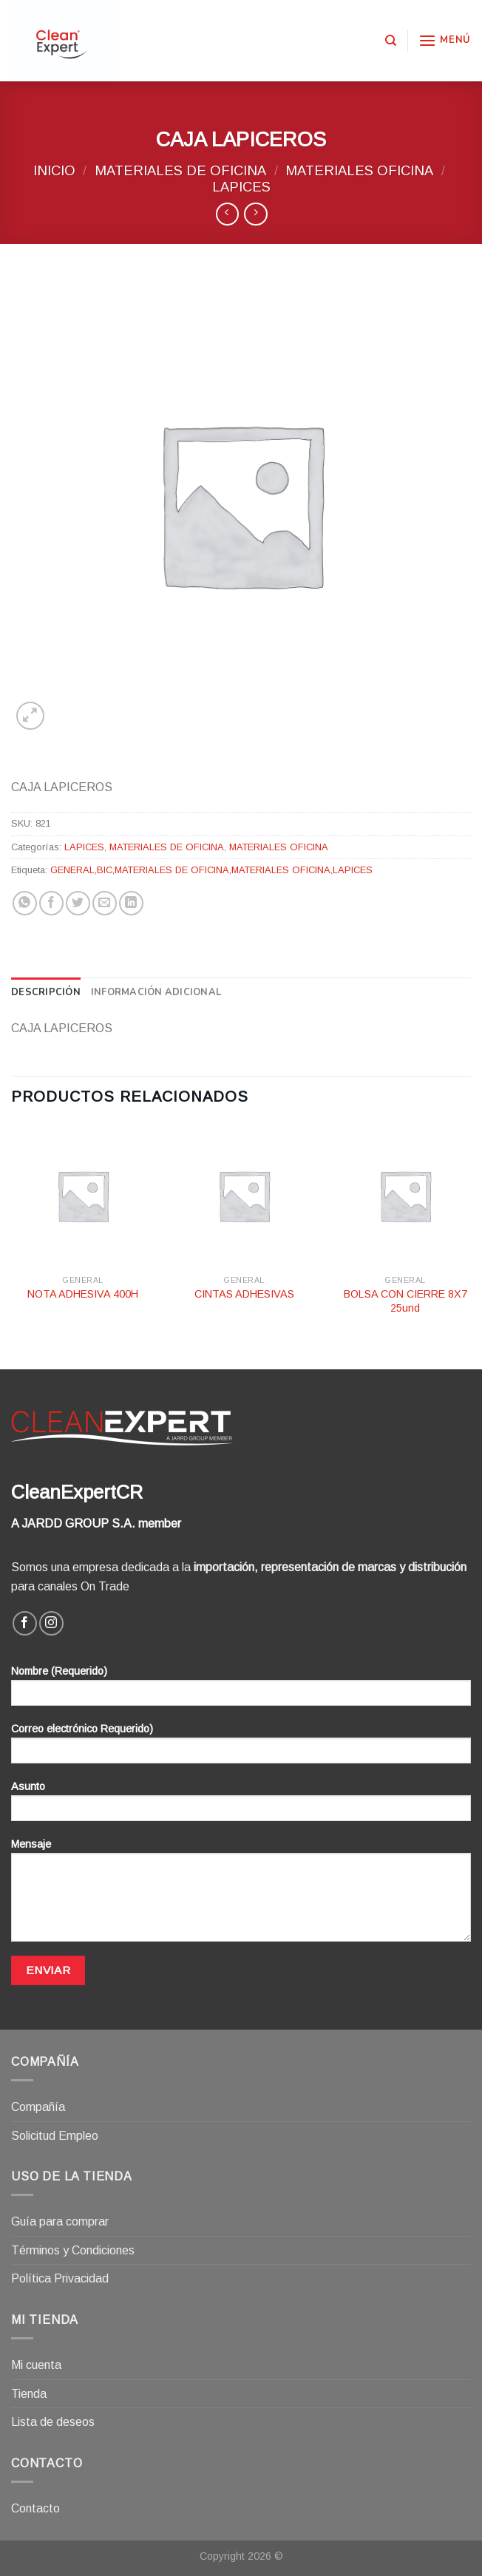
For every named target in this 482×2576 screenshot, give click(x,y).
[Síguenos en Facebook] (25, 1623)
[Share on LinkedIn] (131, 903)
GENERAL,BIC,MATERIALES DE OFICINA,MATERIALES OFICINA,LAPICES (211, 869)
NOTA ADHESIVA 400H (82, 1294)
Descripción (46, 992)
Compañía (38, 2107)
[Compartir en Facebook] (51, 903)
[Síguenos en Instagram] (51, 1623)
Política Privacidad (60, 2278)
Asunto (241, 1805)
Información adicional (156, 992)
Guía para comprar (60, 2221)
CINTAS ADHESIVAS (244, 1294)
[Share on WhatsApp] (25, 903)
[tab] (46, 992)
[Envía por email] (104, 903)
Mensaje (241, 1895)
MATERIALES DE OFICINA (180, 170)
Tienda (29, 2393)
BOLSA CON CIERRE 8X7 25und (405, 1301)
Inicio (54, 170)
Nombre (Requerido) (241, 1690)
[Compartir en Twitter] (78, 903)
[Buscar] (390, 41)
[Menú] (444, 40)
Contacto (35, 2508)
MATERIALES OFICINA (359, 170)
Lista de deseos (53, 2422)
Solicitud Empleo (54, 2135)
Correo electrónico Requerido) (241, 1748)
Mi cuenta (36, 2365)
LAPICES (241, 186)
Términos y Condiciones (73, 2250)
